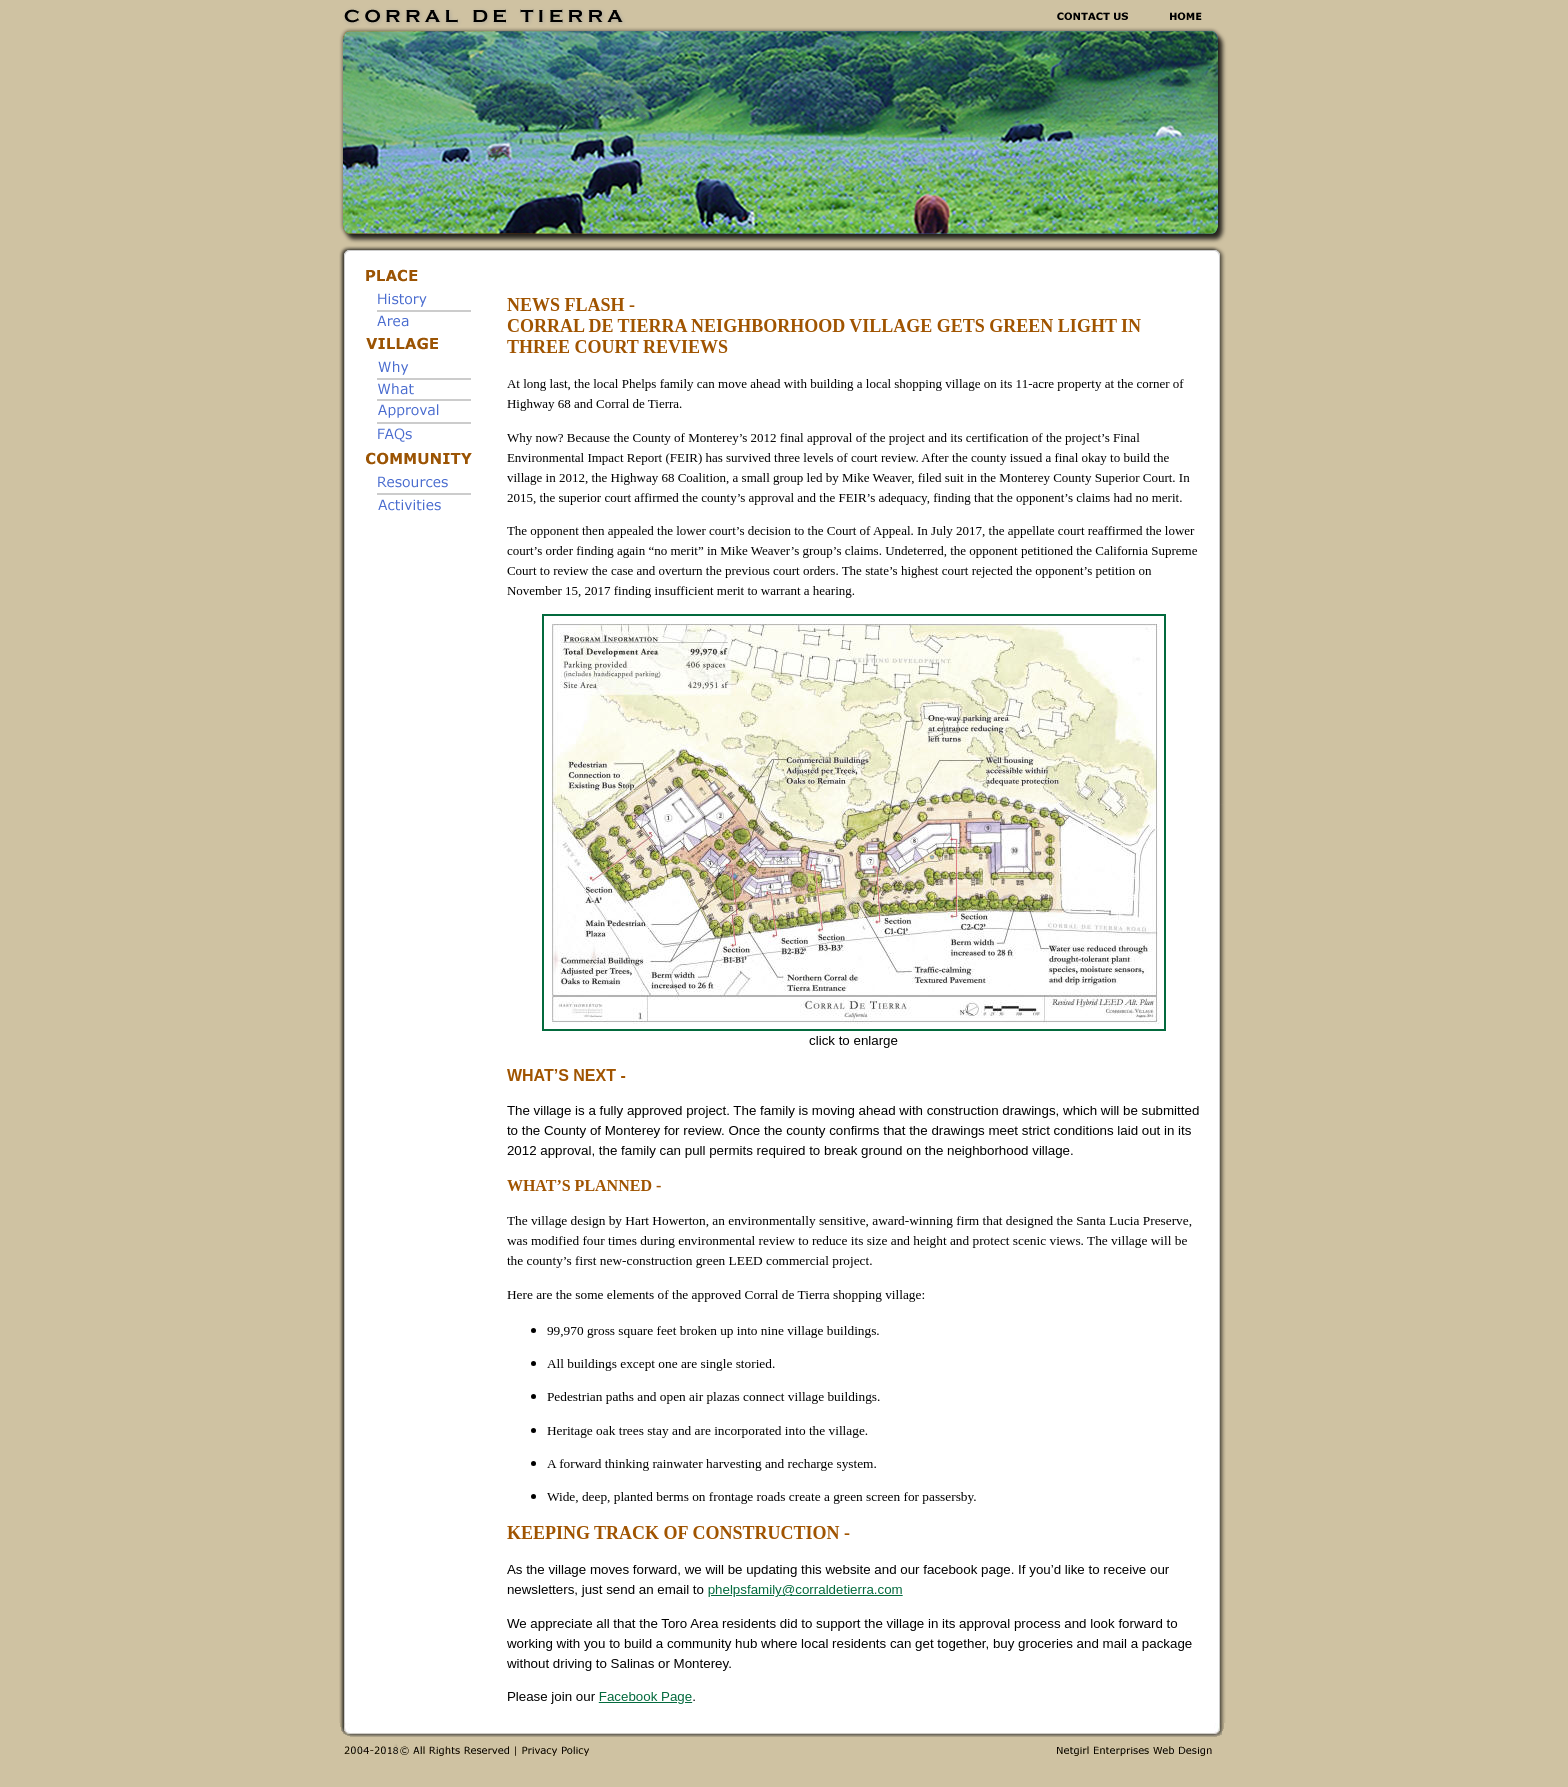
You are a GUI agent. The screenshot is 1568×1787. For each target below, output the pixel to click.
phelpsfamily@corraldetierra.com (805, 1589)
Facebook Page (645, 1696)
